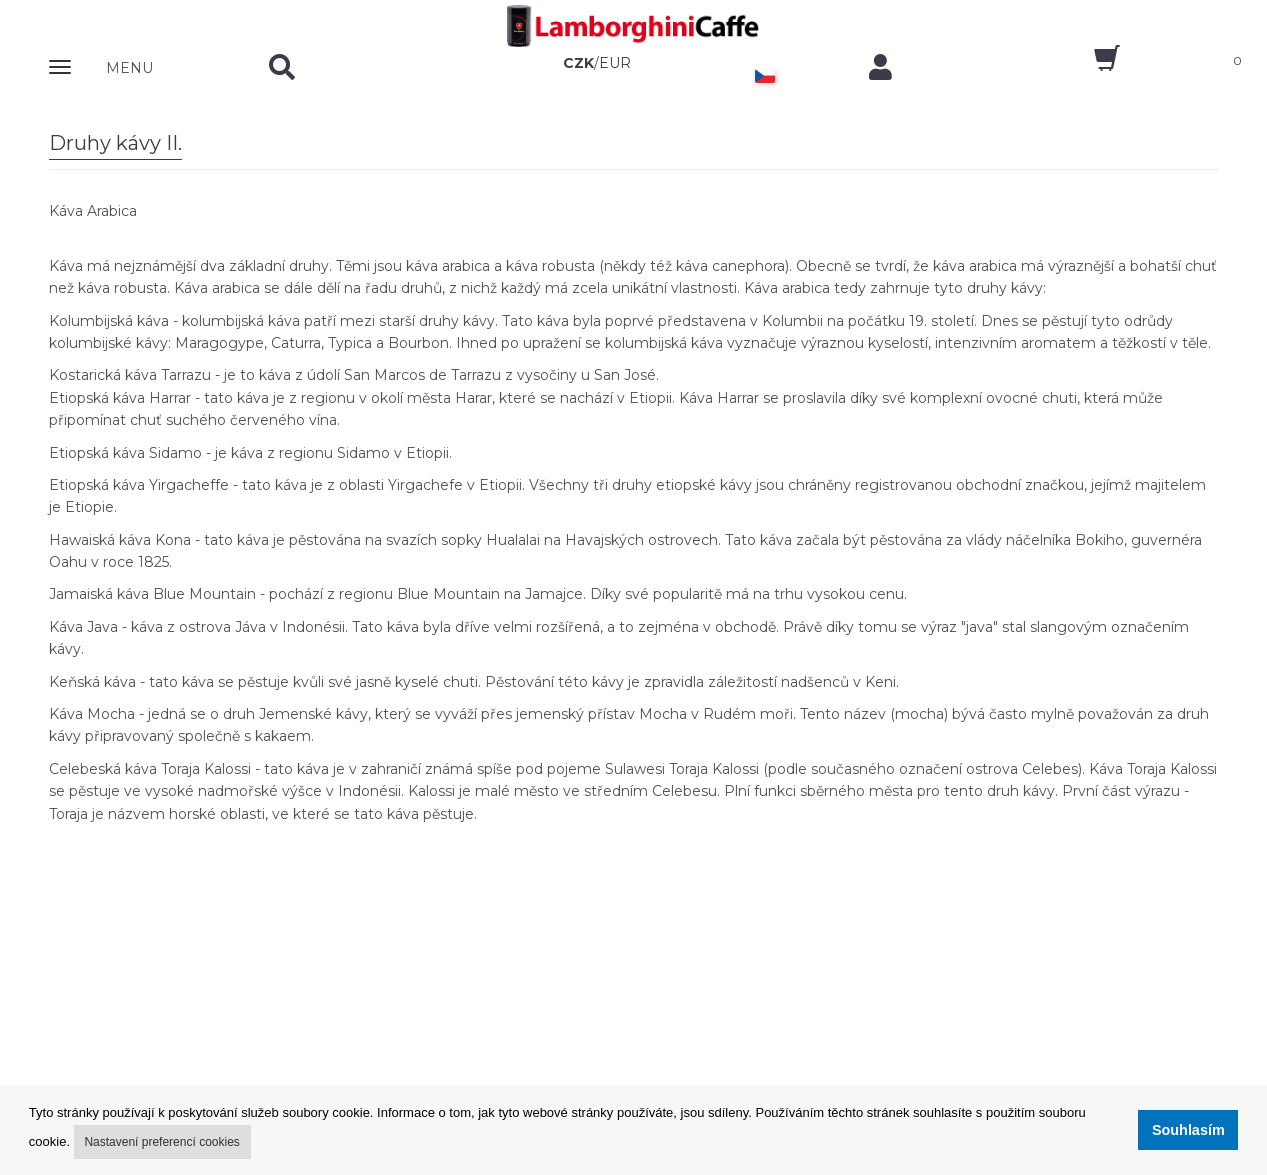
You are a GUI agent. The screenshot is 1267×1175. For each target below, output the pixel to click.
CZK (578, 63)
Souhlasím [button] (1188, 1130)
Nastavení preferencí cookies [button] (161, 1142)
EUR (615, 63)
